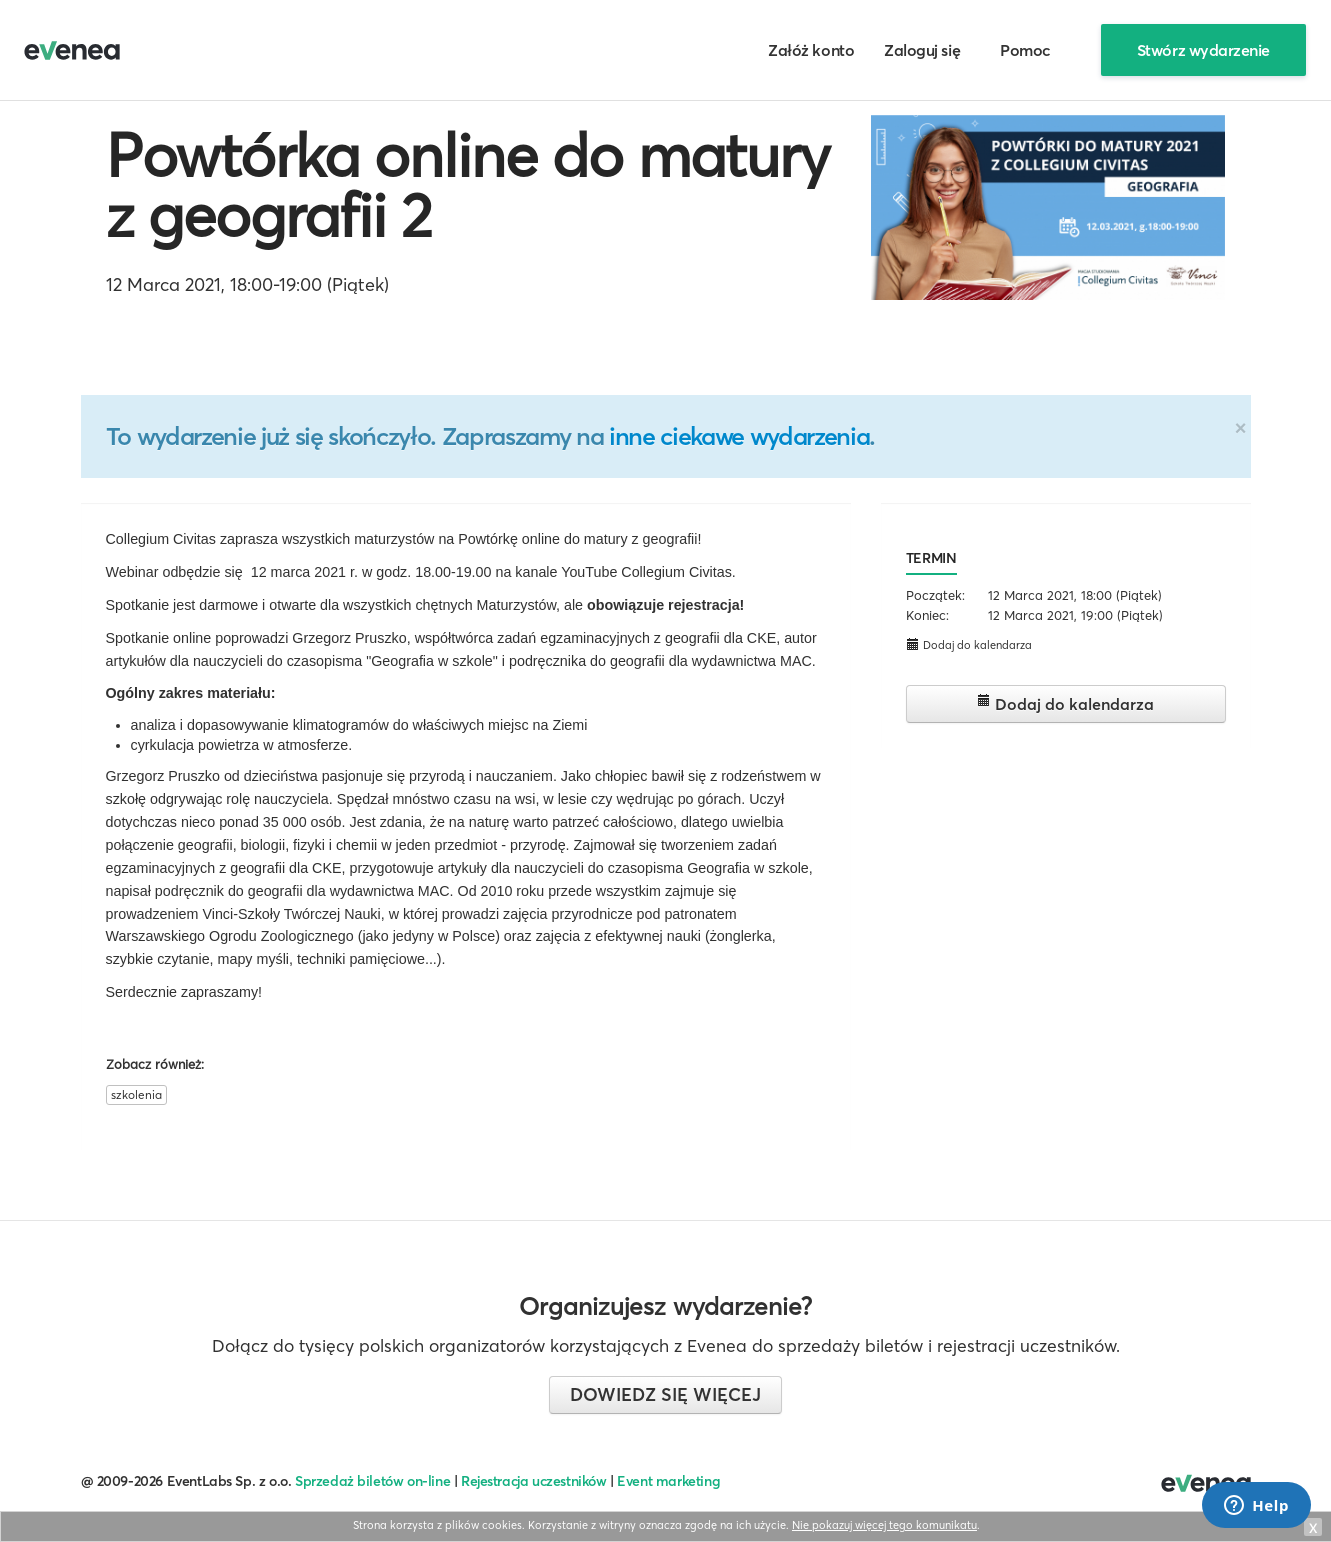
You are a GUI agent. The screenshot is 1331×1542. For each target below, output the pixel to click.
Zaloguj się (922, 50)
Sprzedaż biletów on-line (372, 1481)
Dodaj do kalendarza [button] (969, 644)
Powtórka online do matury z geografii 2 (468, 185)
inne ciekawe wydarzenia (739, 436)
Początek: (935, 595)
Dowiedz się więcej (665, 1394)
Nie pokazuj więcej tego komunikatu (884, 1525)
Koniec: (927, 615)
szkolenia (136, 1094)
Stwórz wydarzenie (1203, 50)
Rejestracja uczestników (534, 1481)
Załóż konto (811, 50)
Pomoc (1025, 50)
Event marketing (668, 1481)
